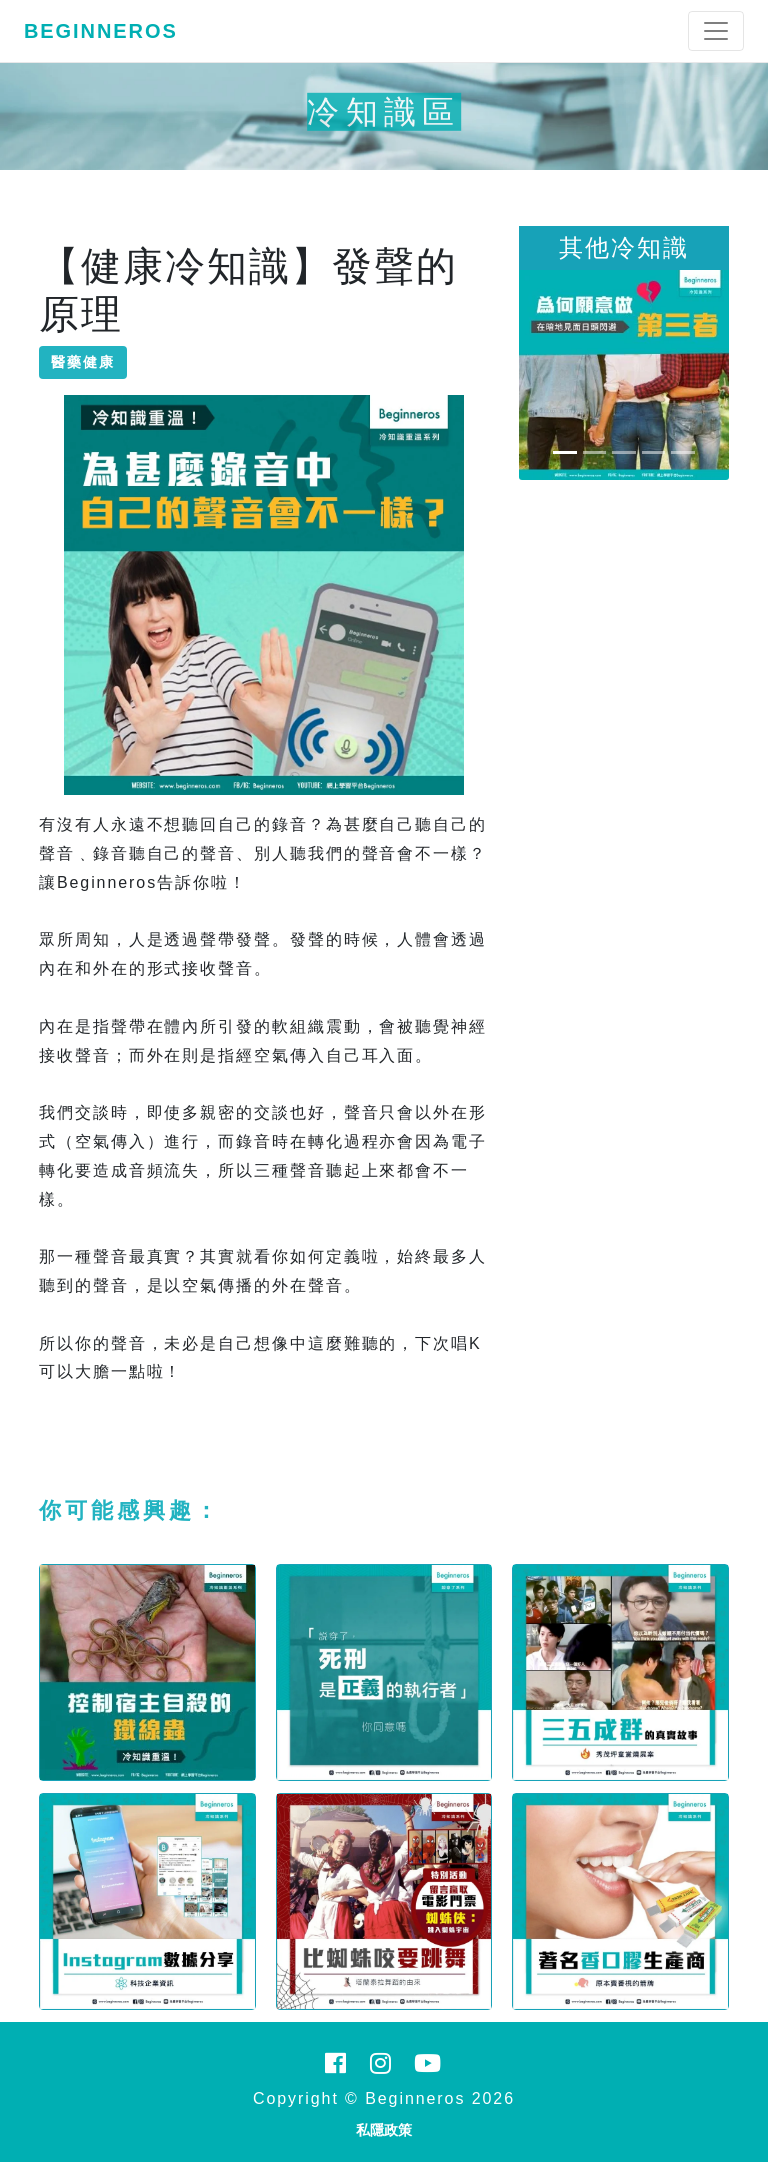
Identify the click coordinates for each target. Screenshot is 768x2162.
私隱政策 (384, 2130)
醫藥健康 (83, 362)
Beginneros (101, 31)
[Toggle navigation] (716, 31)
